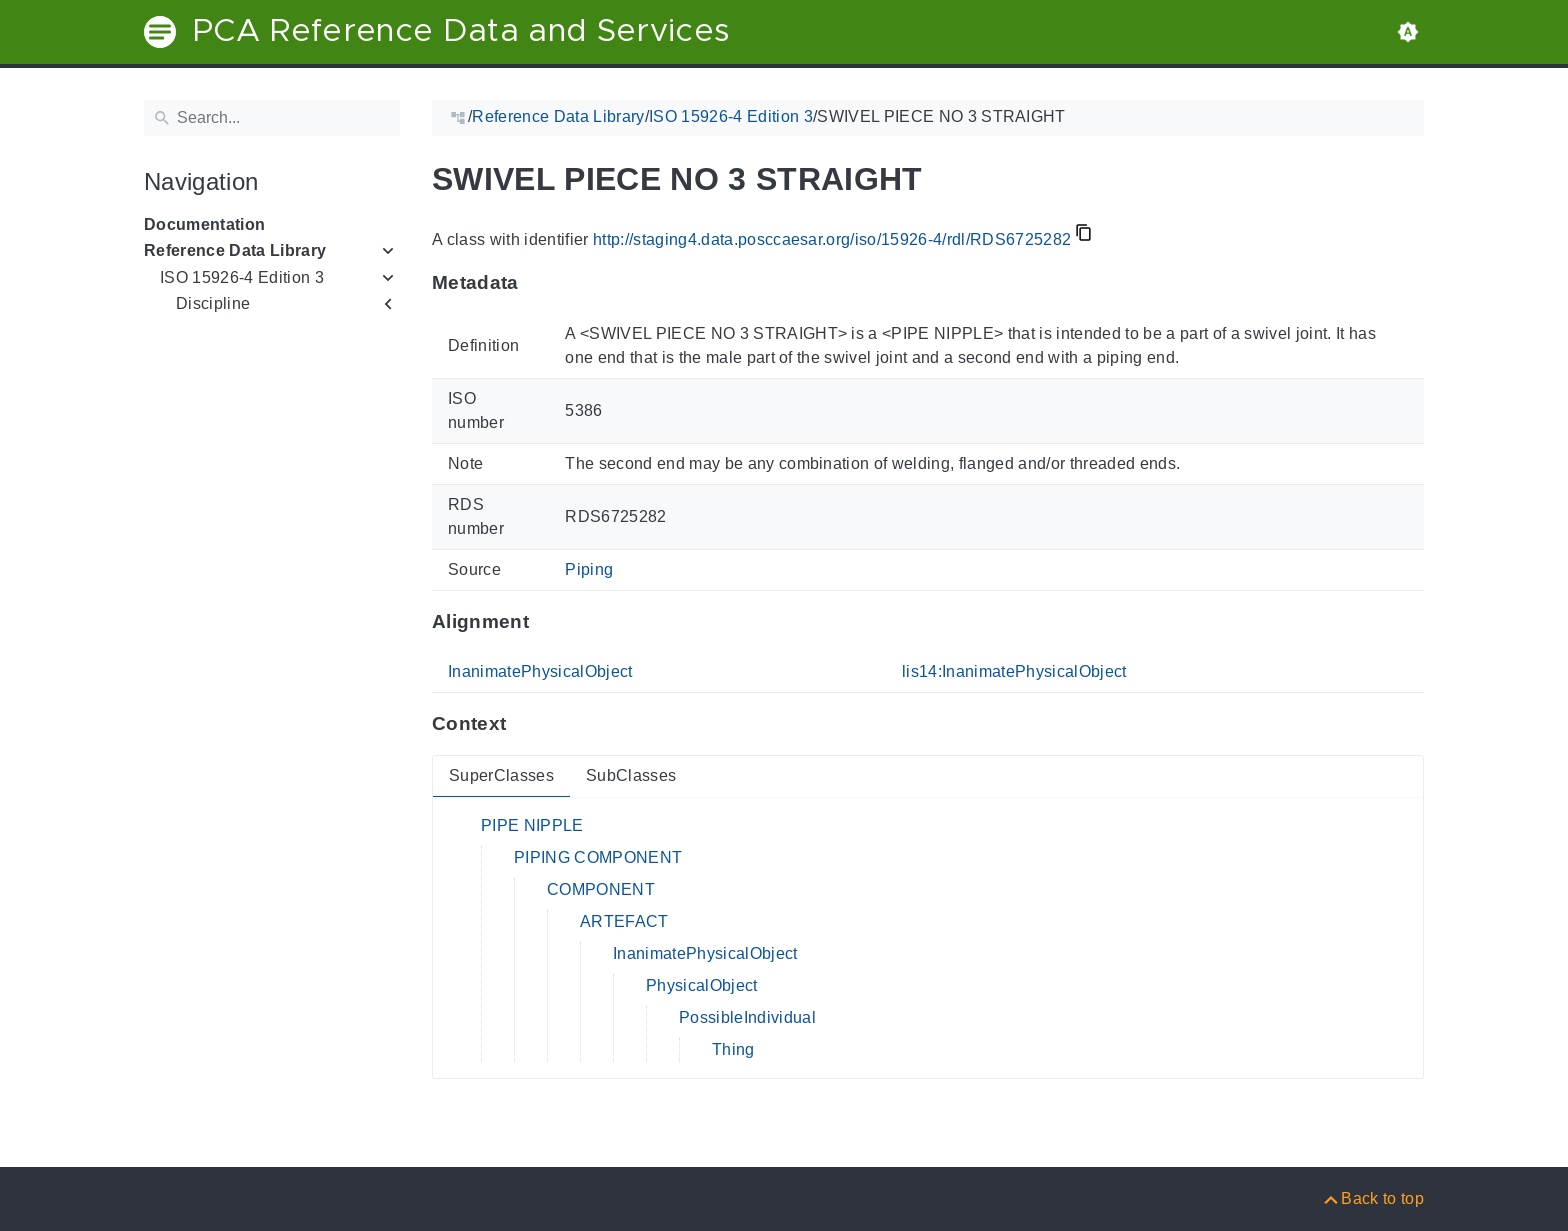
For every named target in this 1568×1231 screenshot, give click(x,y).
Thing (733, 1049)
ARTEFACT (624, 921)
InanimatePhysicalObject (540, 671)
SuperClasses (501, 775)
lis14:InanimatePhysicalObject (1014, 671)
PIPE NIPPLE (532, 825)
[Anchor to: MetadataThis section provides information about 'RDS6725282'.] (538, 283)
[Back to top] (1372, 1198)
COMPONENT (601, 889)
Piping (589, 569)
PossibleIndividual (747, 1017)
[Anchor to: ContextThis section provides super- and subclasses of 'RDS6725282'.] (525, 724)
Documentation (204, 224)
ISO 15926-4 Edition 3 (242, 277)
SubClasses (631, 775)
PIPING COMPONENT (598, 857)
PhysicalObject (702, 985)
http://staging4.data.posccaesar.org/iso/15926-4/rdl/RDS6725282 (832, 239)
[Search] (272, 118)
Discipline (213, 303)
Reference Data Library (235, 250)
